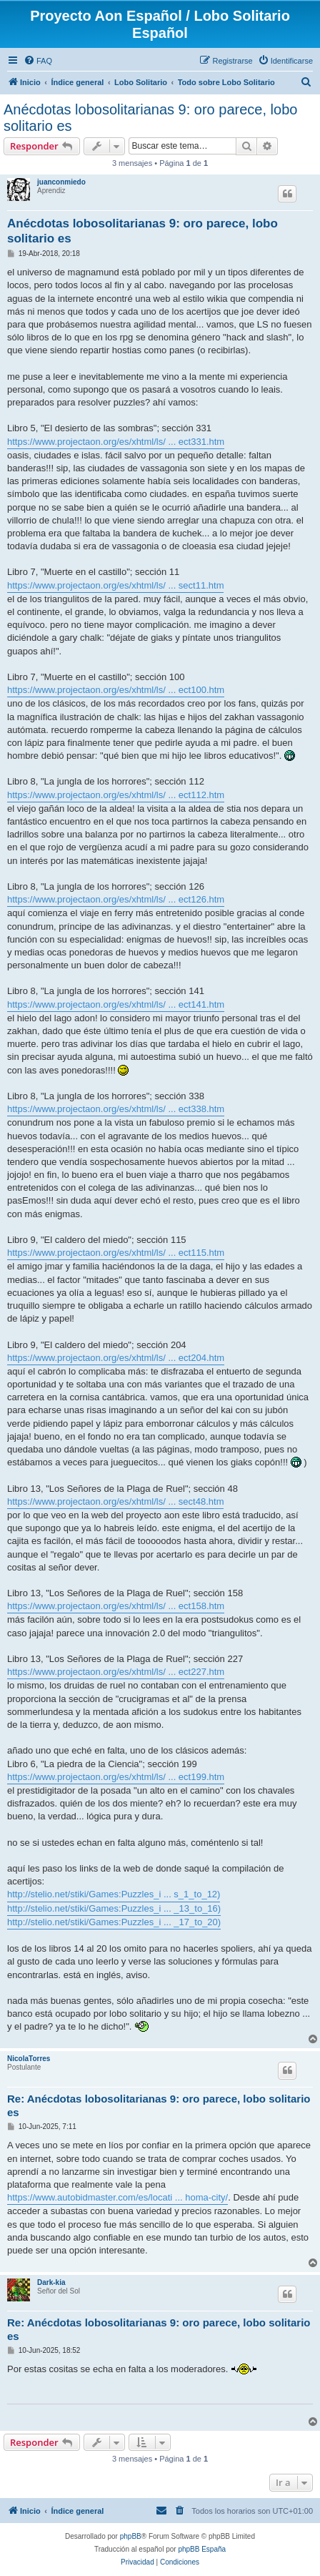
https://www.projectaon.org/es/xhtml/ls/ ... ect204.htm (115, 1357)
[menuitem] (38, 60)
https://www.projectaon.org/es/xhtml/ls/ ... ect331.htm (115, 441)
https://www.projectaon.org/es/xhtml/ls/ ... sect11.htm (115, 585)
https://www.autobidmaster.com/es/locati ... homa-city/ (117, 2197)
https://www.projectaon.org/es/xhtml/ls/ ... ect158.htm (115, 1606)
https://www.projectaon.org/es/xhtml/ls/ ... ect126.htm (115, 899)
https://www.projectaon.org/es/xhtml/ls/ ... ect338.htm (115, 1108)
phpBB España (202, 2549)
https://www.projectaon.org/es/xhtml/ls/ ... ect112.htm (115, 795)
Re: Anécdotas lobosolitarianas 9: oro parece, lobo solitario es (159, 2105)
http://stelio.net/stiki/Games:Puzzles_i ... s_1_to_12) (113, 1894)
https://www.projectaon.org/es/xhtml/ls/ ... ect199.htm (115, 1776)
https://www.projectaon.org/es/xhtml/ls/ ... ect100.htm (115, 689)
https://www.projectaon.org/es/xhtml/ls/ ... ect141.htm (115, 1004)
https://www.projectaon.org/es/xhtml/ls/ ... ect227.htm (115, 1671)
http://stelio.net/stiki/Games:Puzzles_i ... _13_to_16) (114, 1908)
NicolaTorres (28, 2059)
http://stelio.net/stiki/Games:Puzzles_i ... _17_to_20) (114, 1922)
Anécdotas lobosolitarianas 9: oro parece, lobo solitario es (150, 118)
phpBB (130, 2536)
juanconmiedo (61, 182)
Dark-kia (51, 2282)
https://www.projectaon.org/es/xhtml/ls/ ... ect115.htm (115, 1252)
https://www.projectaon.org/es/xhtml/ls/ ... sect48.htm (115, 1501)
